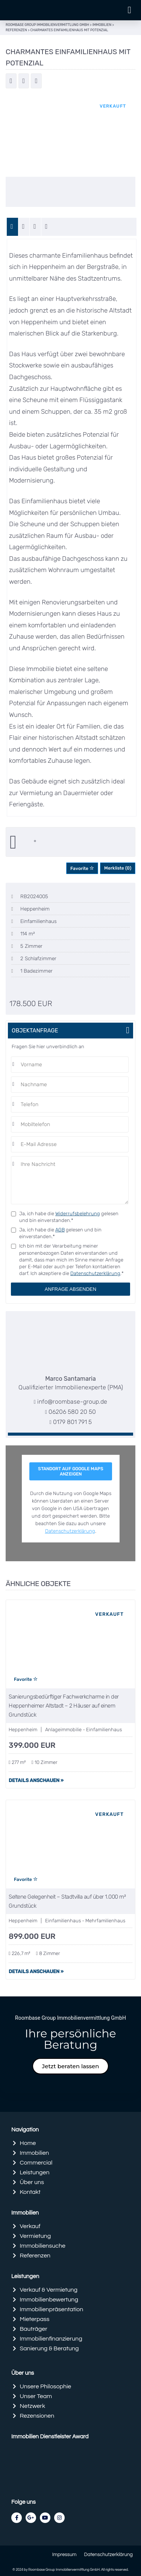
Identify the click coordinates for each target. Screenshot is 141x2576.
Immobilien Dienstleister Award (49, 2436)
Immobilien (25, 2213)
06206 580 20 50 (72, 1411)
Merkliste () (117, 868)
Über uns (22, 2373)
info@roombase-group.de (72, 1401)
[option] (70, 134)
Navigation (25, 2130)
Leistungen (25, 2276)
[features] (47, 227)
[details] (24, 227)
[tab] (12, 227)
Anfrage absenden (70, 1289)
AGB (60, 1230)
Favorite (82, 868)
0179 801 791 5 (72, 1421)
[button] (129, 10)
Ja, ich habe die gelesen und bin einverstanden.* (68, 1217)
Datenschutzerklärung (95, 1273)
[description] (12, 227)
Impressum (64, 2554)
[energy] (35, 227)
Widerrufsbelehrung (77, 1213)
